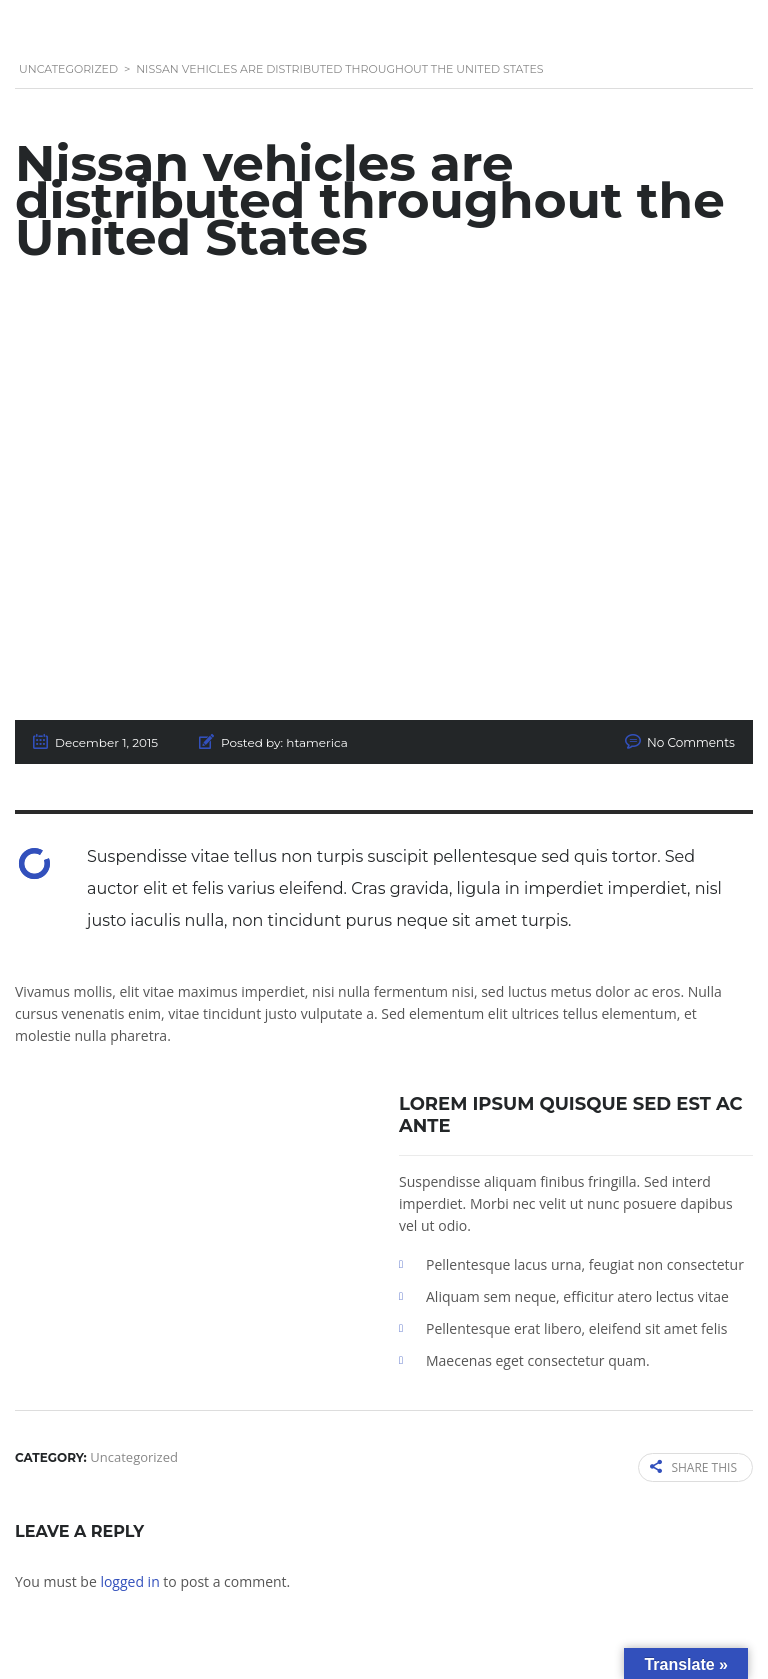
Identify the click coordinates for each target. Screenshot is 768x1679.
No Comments (691, 742)
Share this (693, 1467)
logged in (129, 1581)
